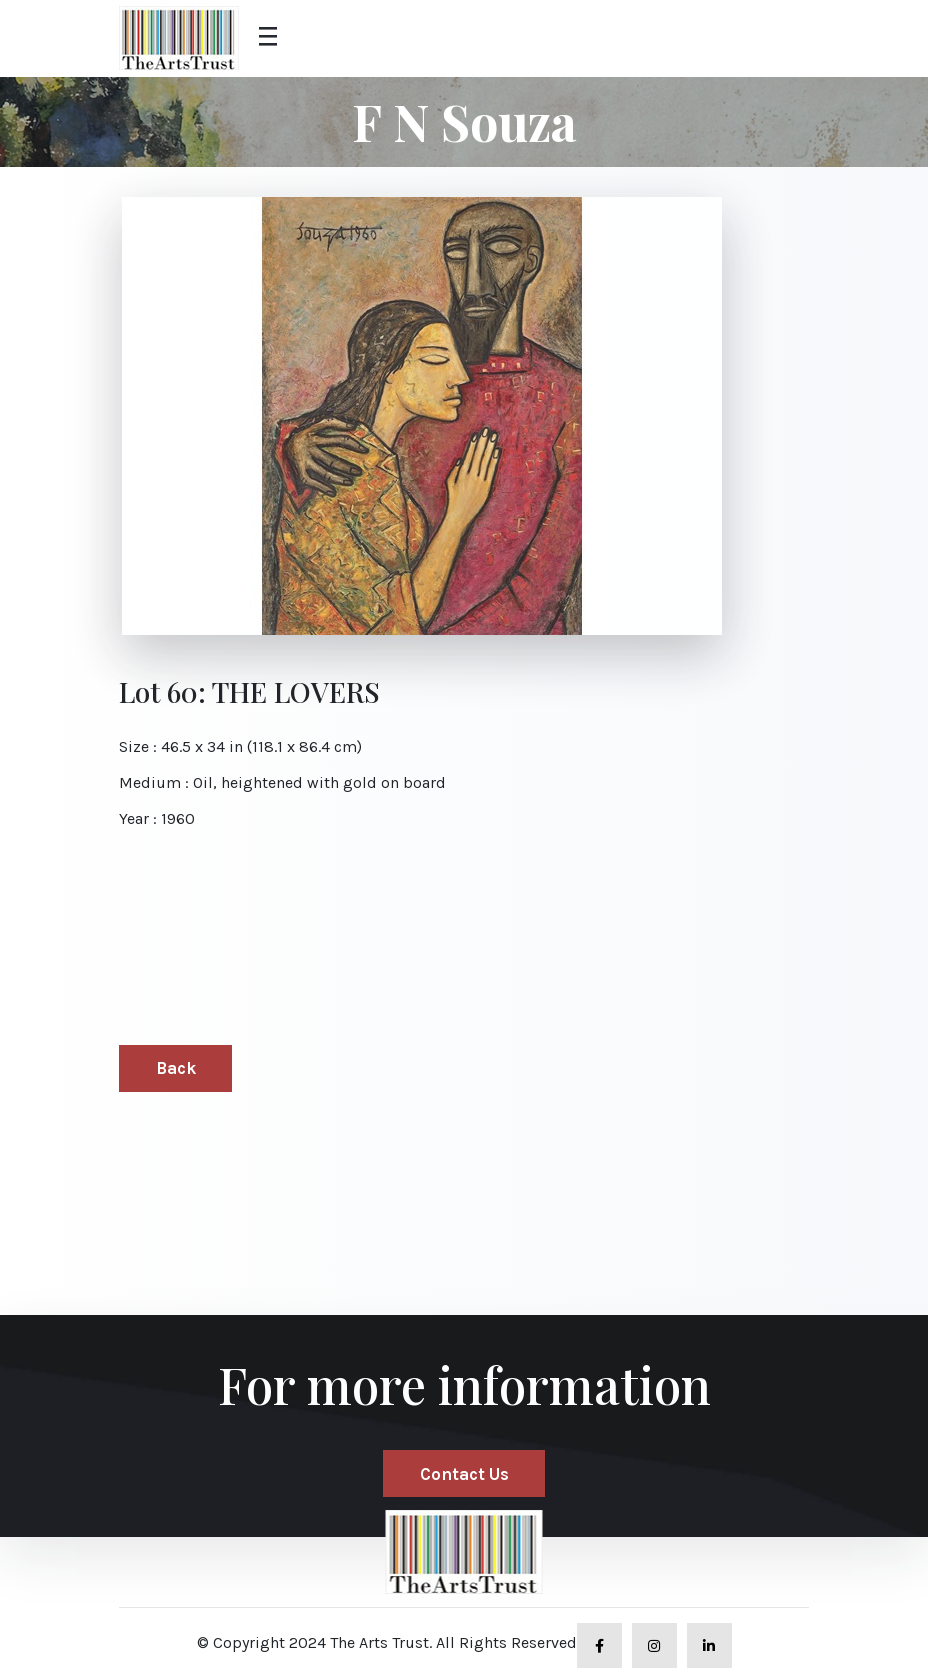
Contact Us (464, 1474)
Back (176, 1068)
